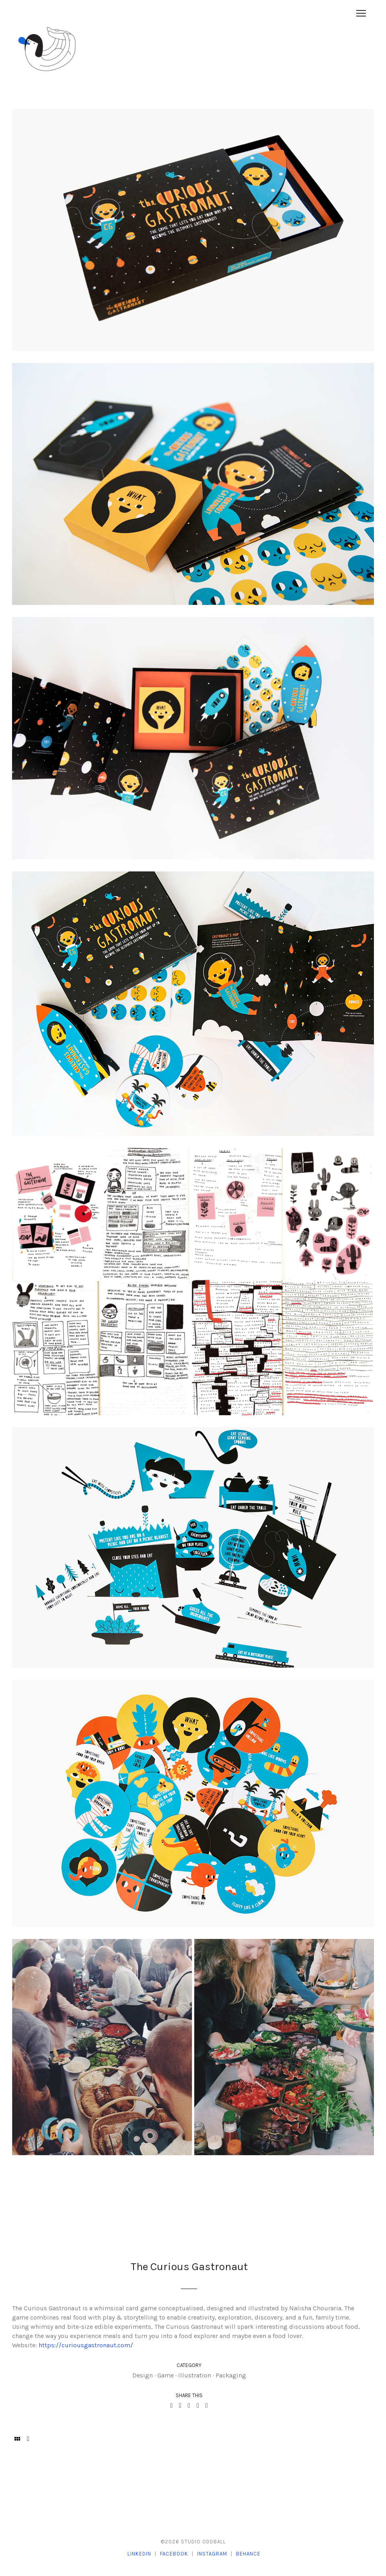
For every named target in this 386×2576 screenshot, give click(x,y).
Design (142, 2375)
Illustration (194, 2375)
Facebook (174, 2554)
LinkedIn (139, 2554)
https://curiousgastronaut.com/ (86, 2345)
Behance (248, 2554)
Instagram (212, 2554)
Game (165, 2375)
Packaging (231, 2375)
